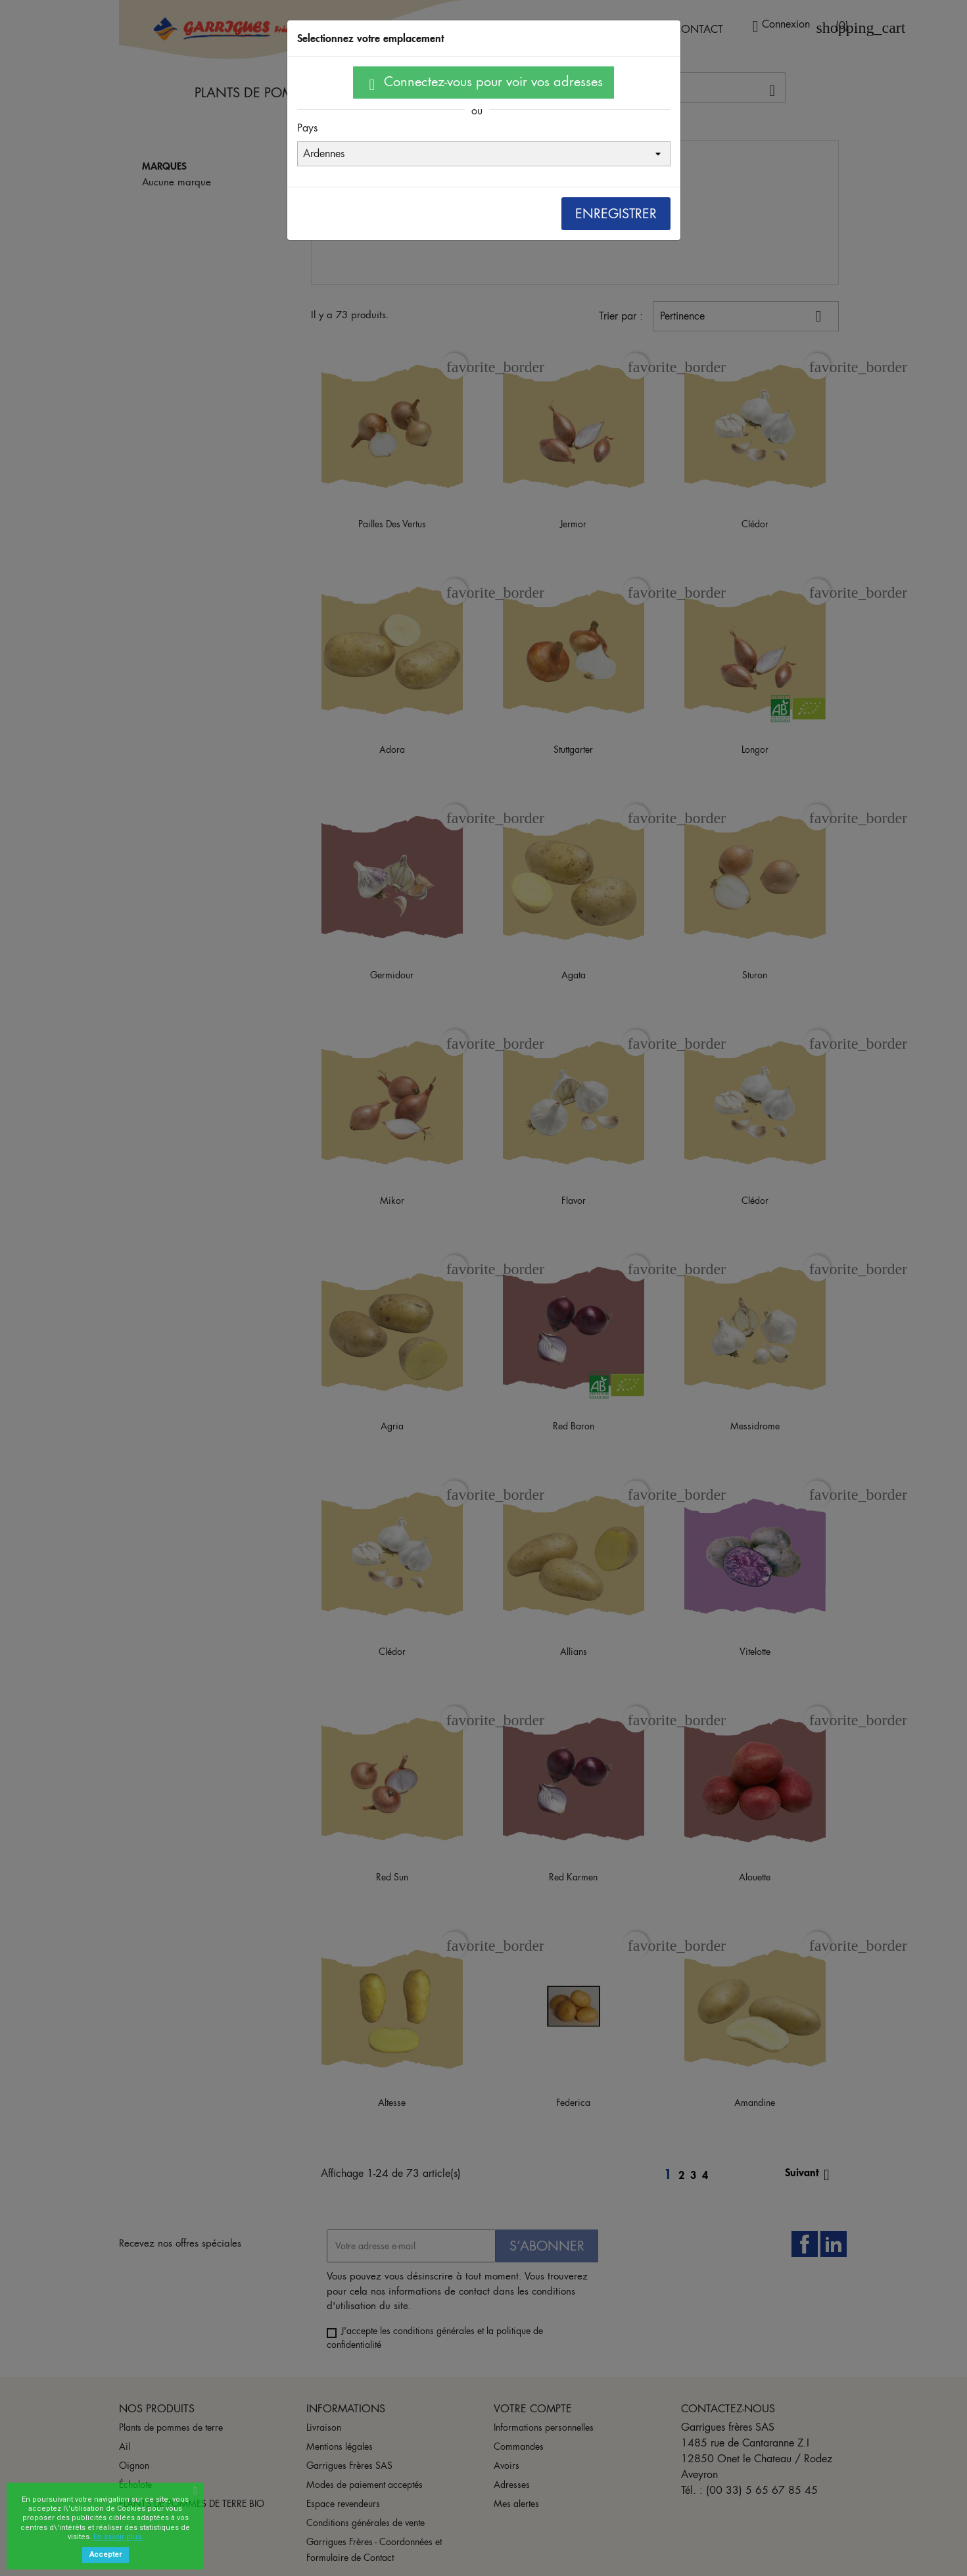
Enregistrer (616, 213)
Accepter (105, 2554)
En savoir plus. (118, 2537)
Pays (307, 128)
